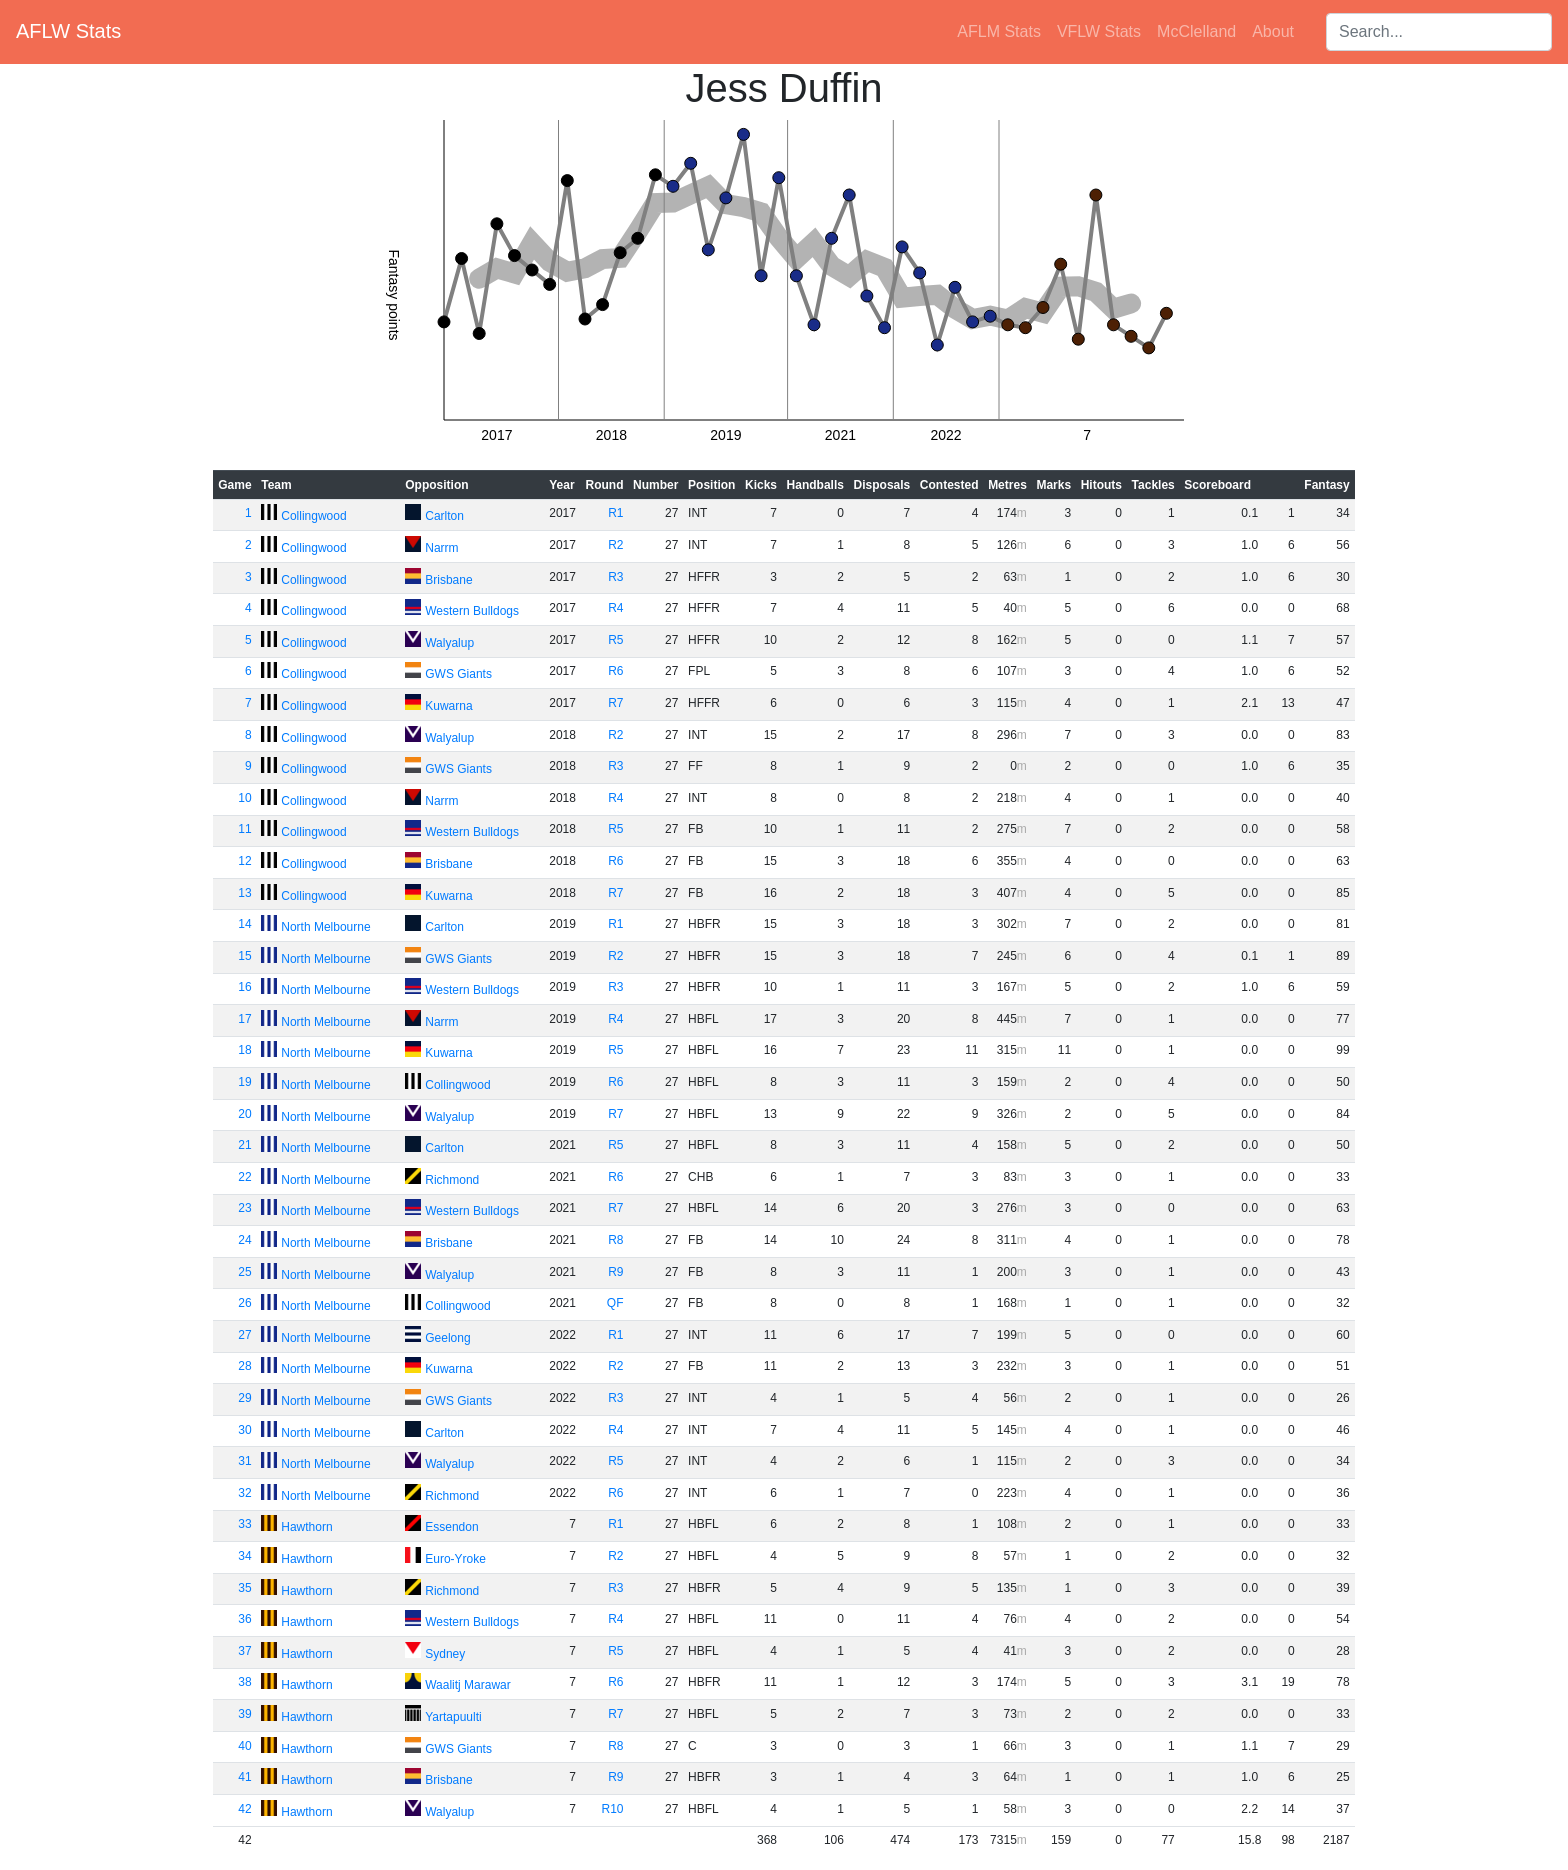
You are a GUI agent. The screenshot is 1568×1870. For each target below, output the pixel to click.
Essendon (451, 1527)
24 (244, 1240)
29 (244, 1398)
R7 (615, 703)
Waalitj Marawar (468, 1685)
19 (244, 1082)
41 (244, 1777)
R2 (615, 545)
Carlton (444, 516)
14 (244, 924)
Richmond (452, 1180)
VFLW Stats (1099, 31)
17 (244, 1019)
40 (244, 1746)
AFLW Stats (68, 31)
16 (244, 987)
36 (244, 1619)
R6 (615, 671)
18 (244, 1050)
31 (244, 1461)
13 (244, 893)
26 (244, 1303)
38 (244, 1682)
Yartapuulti (453, 1717)
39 (244, 1714)
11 (244, 829)
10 (244, 798)
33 (244, 1524)
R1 (615, 513)
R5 (615, 640)
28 (244, 1366)
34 (244, 1556)
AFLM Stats (999, 31)
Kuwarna (448, 706)
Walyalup (449, 643)
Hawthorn (306, 1527)
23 (244, 1208)
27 (244, 1335)
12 (244, 861)
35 (244, 1588)
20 (244, 1114)
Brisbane (448, 580)
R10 (613, 1809)
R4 (615, 608)
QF (615, 1303)
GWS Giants (458, 674)
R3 (615, 577)
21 (244, 1145)
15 (244, 956)
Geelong (447, 1338)
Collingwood (313, 516)
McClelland (1196, 31)
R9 (615, 1272)
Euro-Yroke (455, 1559)
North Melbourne (325, 927)
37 (244, 1651)
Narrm (441, 548)
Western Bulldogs (472, 611)
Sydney (445, 1654)
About (1273, 31)
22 (244, 1177)
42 (244, 1809)
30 (244, 1430)
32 (244, 1493)
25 (244, 1272)
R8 (615, 1240)
